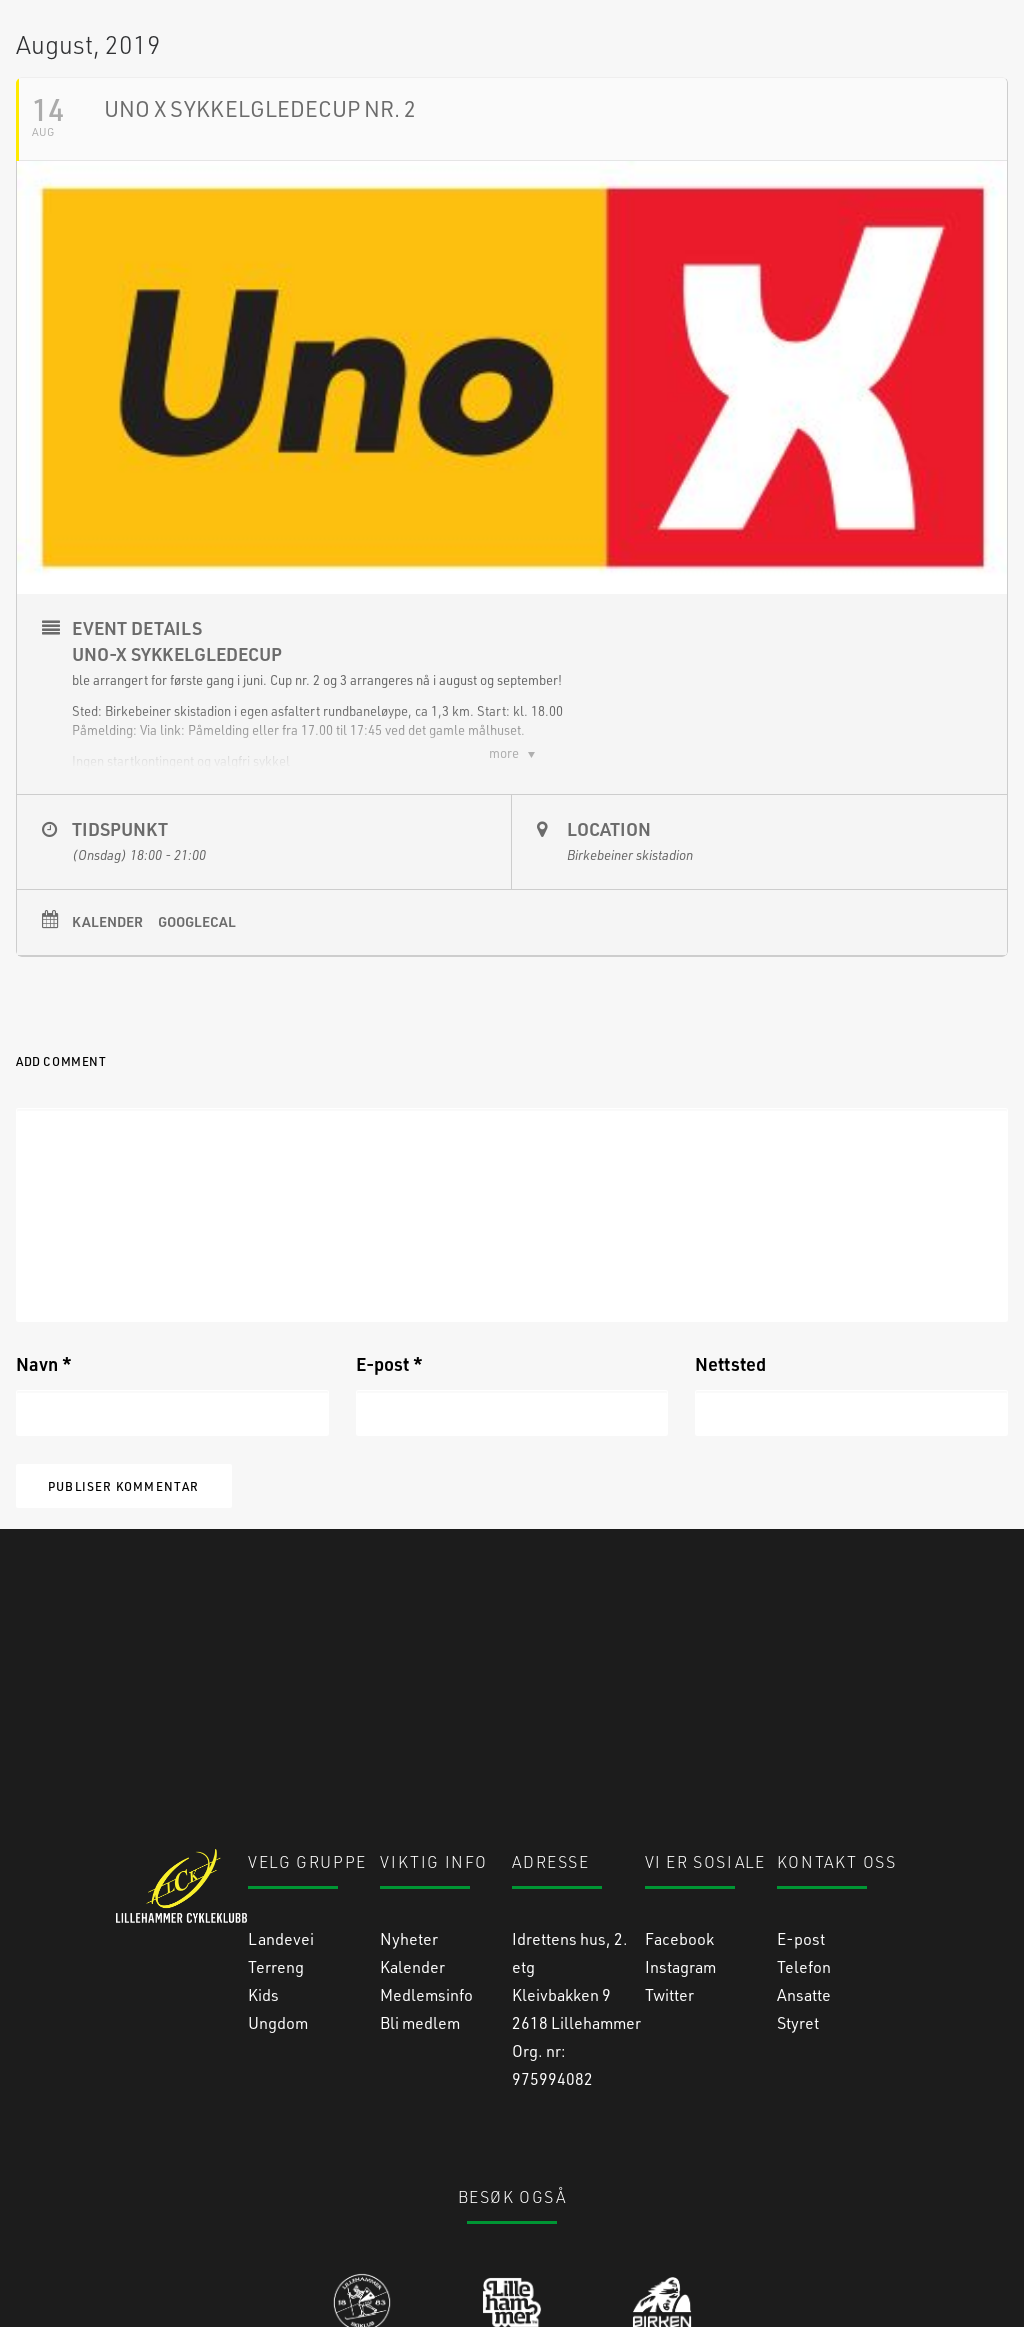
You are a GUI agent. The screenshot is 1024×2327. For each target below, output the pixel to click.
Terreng (276, 1851)
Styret (798, 1907)
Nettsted (730, 1497)
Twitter (669, 1879)
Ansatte (804, 1879)
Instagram (680, 1851)
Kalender (107, 1055)
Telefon (804, 1851)
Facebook (679, 1823)
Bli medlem (420, 1907)
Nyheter (409, 1823)
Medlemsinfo (426, 1879)
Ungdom (278, 1907)
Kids (263, 1879)
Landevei (281, 1823)
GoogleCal (197, 1055)
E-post (389, 1497)
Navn (44, 1497)
